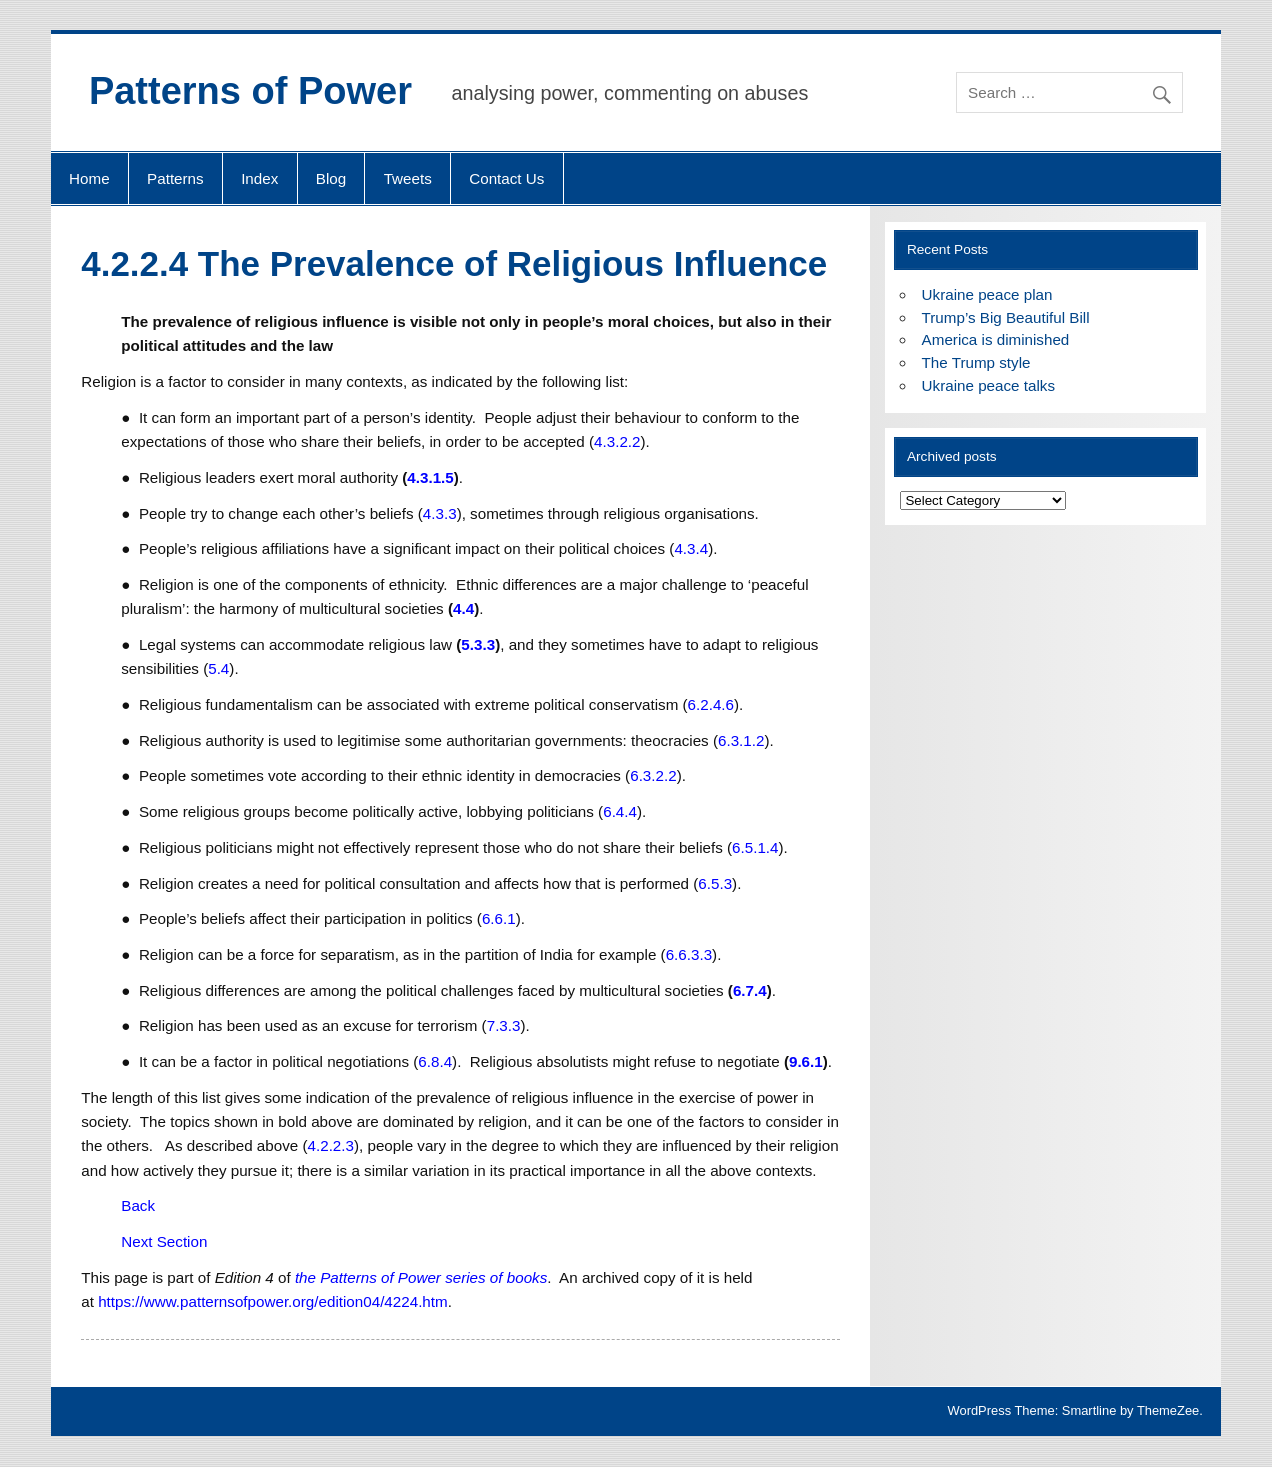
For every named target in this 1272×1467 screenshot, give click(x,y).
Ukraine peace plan (987, 294)
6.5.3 (715, 883)
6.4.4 (620, 811)
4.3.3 (440, 513)
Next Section (164, 1241)
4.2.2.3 (331, 1145)
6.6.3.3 (689, 954)
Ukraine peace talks (988, 385)
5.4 (218, 668)
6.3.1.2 (741, 740)
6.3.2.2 (653, 775)
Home (89, 178)
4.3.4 (691, 548)
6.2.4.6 (711, 704)
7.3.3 (504, 1025)
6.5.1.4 (755, 847)
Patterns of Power (250, 91)
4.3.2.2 (617, 441)
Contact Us (506, 178)
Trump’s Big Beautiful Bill (1006, 317)
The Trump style (976, 362)
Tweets (408, 178)
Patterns (175, 178)
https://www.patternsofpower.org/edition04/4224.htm (273, 1301)
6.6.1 (499, 918)
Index (259, 178)
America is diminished (996, 339)
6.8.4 (435, 1061)
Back (138, 1205)
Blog (331, 178)
